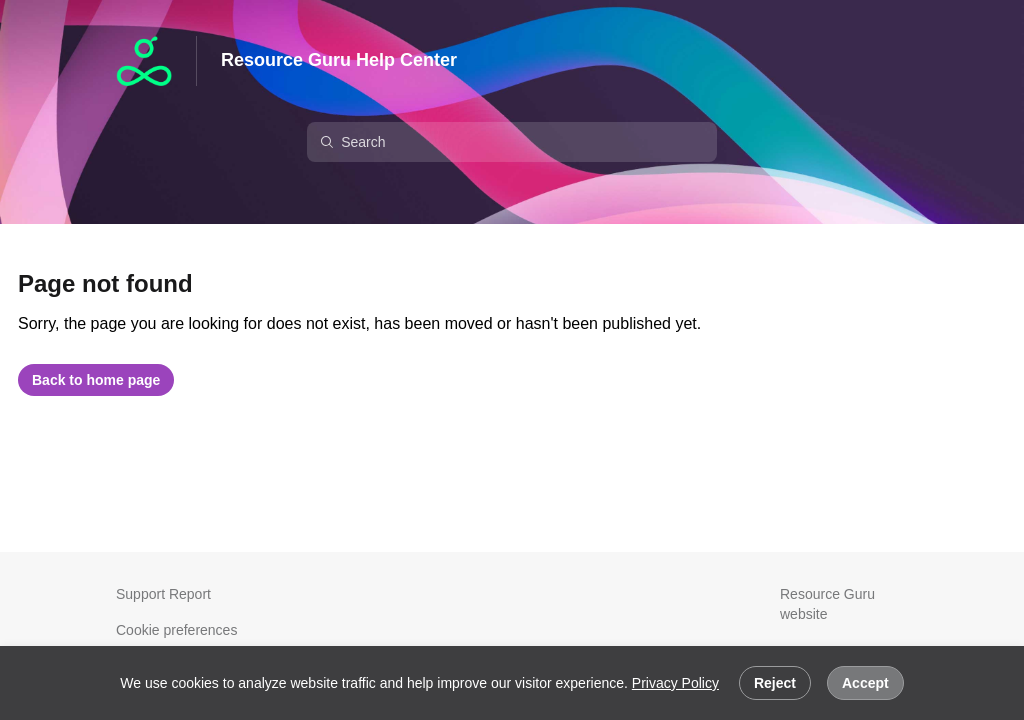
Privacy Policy (675, 683)
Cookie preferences (176, 630)
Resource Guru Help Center (339, 60)
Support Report (163, 594)
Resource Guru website (827, 604)
